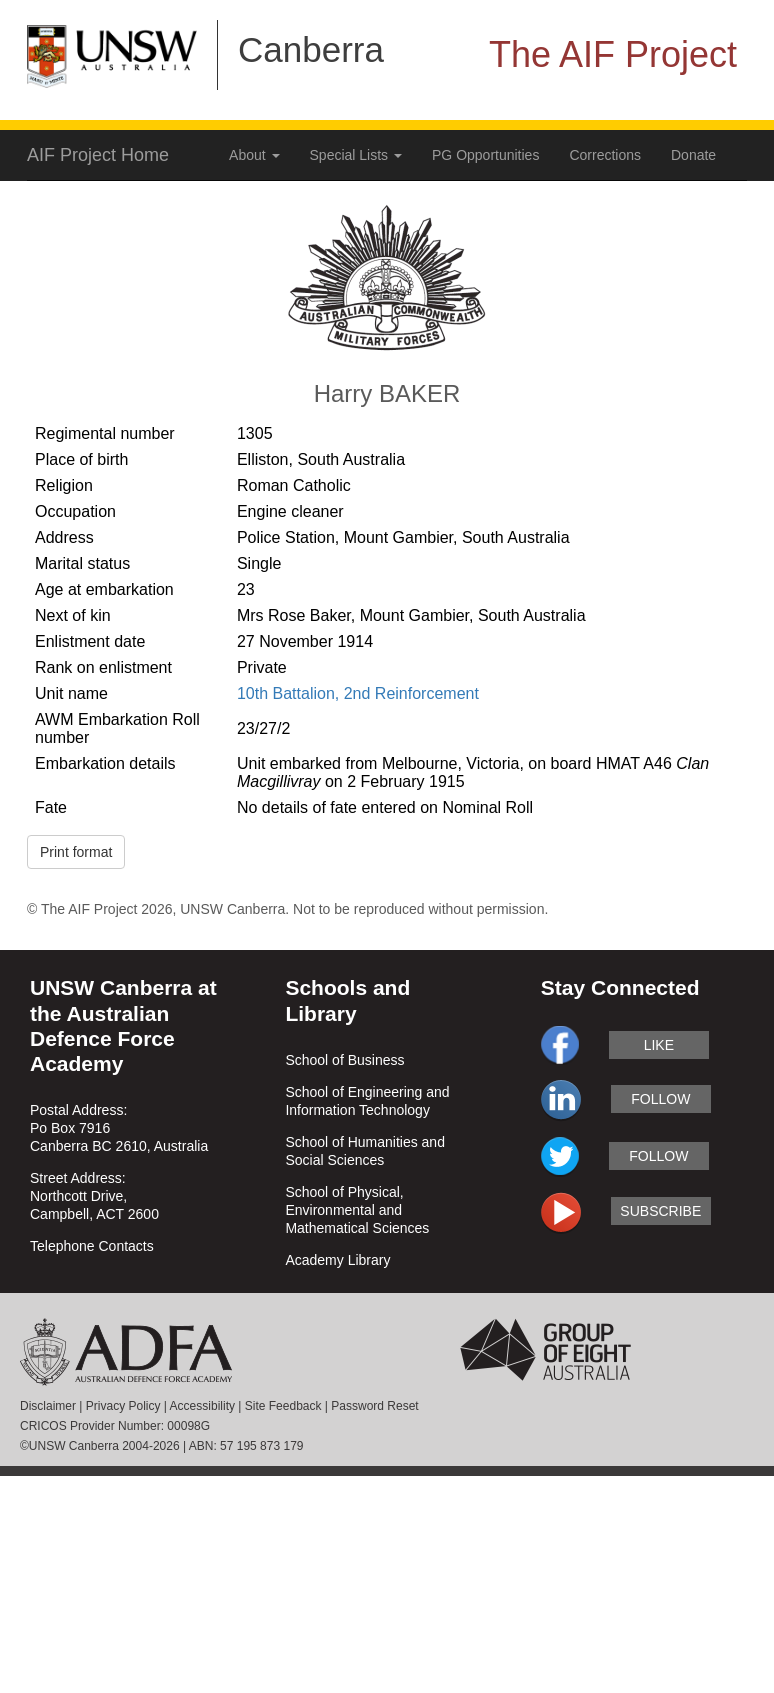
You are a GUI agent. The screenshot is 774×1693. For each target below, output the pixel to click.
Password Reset (374, 1406)
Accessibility (202, 1406)
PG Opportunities (485, 155)
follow (660, 1099)
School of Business (344, 1060)
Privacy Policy (123, 1406)
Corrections (605, 155)
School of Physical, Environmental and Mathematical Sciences (357, 1210)
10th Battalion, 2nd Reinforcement (358, 693)
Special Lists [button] (356, 155)
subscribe (660, 1211)
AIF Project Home (98, 155)
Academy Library (337, 1260)
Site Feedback (283, 1406)
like (659, 1045)
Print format (76, 852)
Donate (693, 155)
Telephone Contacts (92, 1246)
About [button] (254, 155)
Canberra (311, 49)
